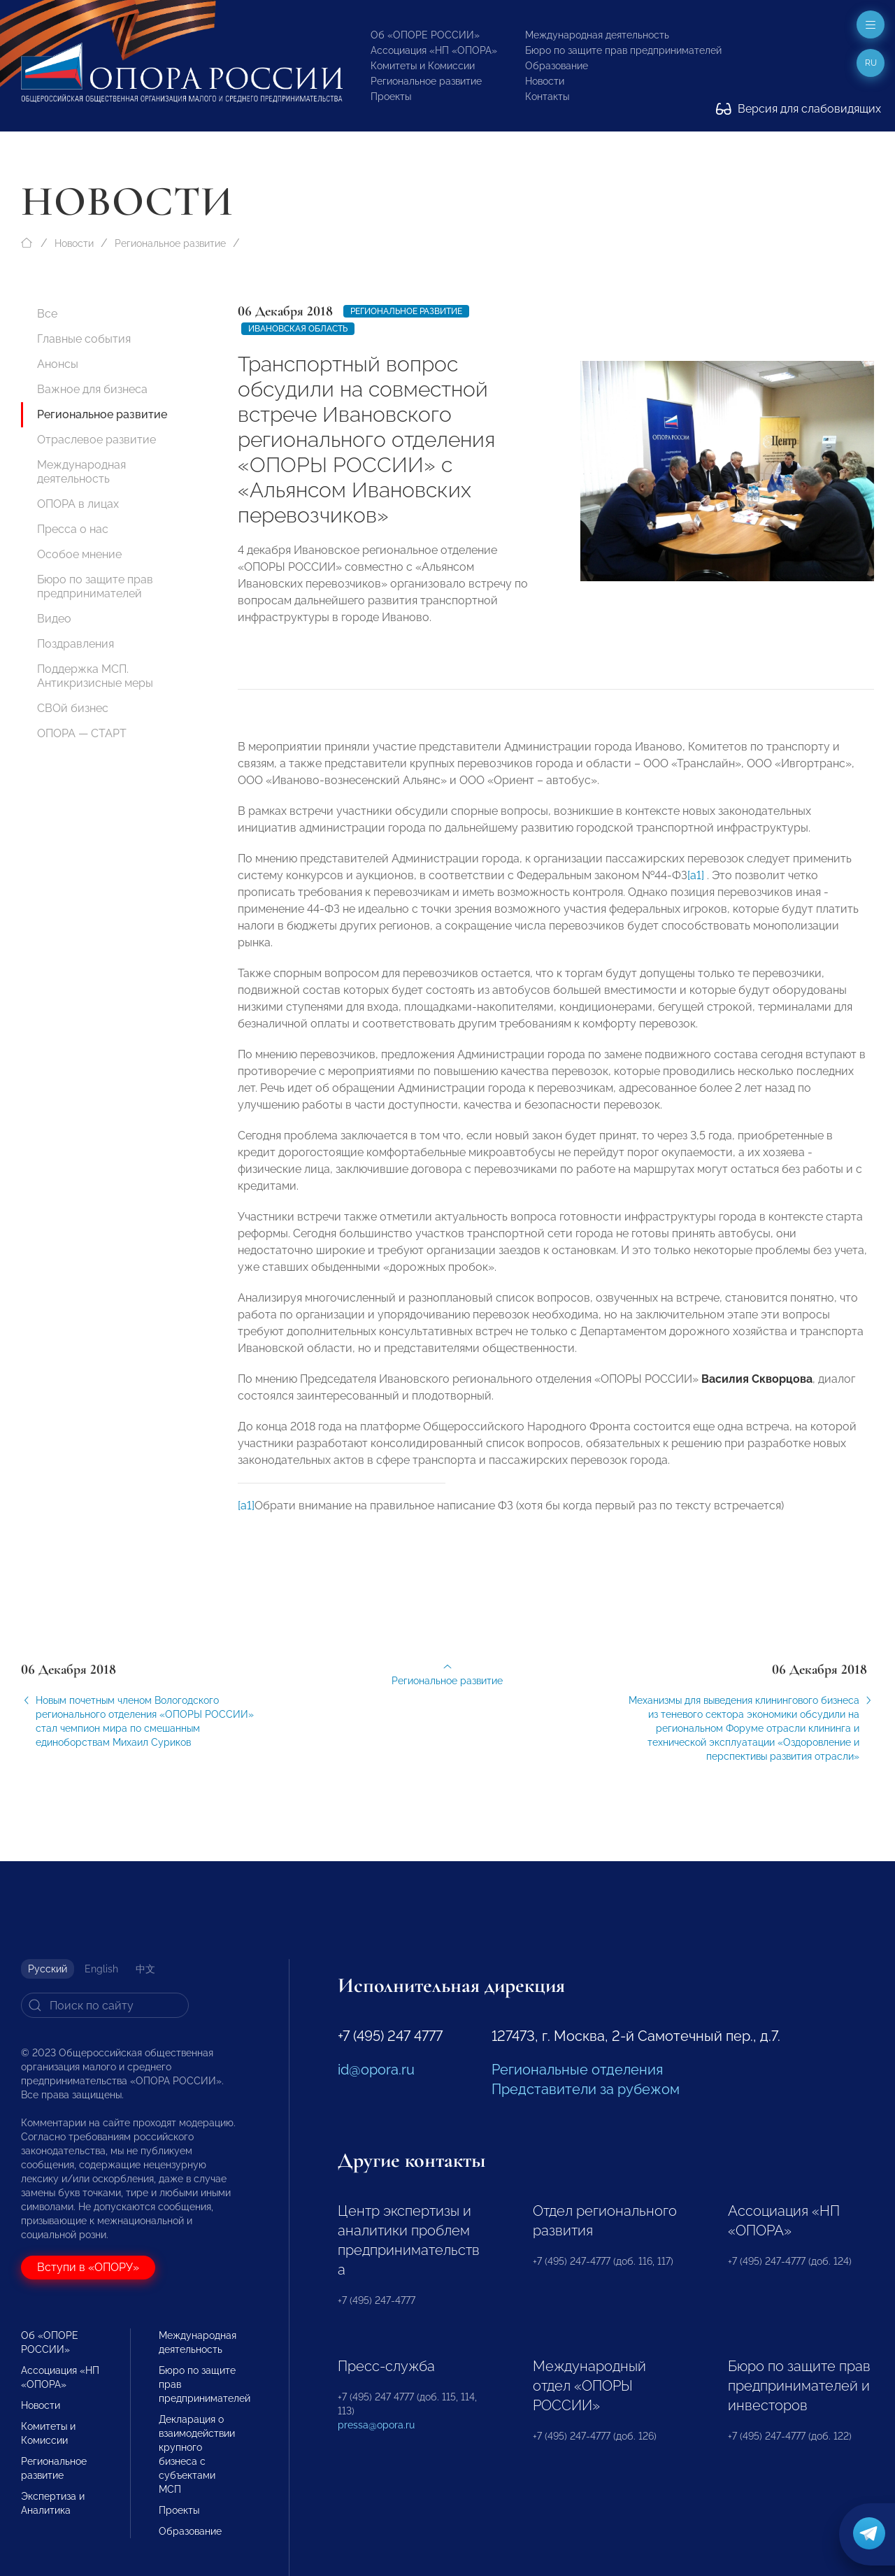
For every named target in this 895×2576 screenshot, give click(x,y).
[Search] (105, 2005)
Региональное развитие (426, 81)
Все (47, 313)
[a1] (695, 886)
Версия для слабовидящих (798, 108)
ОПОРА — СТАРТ (82, 733)
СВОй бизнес (72, 708)
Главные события (84, 339)
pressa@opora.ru (376, 2425)
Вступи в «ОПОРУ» (88, 2267)
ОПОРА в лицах (78, 504)
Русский (47, 1968)
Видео (54, 618)
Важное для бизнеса (92, 389)
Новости (544, 81)
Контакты (547, 96)
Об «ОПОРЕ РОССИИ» (425, 35)
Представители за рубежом (586, 2089)
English (101, 1968)
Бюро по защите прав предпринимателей (623, 50)
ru (871, 63)
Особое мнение (79, 554)
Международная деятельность (597, 35)
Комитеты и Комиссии (423, 65)
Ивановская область (298, 329)
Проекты (391, 96)
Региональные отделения (577, 2069)
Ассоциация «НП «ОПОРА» (434, 50)
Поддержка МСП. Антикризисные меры (95, 676)
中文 (145, 1968)
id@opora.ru (376, 2069)
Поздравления (75, 643)
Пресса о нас (72, 529)
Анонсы (57, 364)
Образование (556, 65)
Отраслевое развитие (96, 439)
